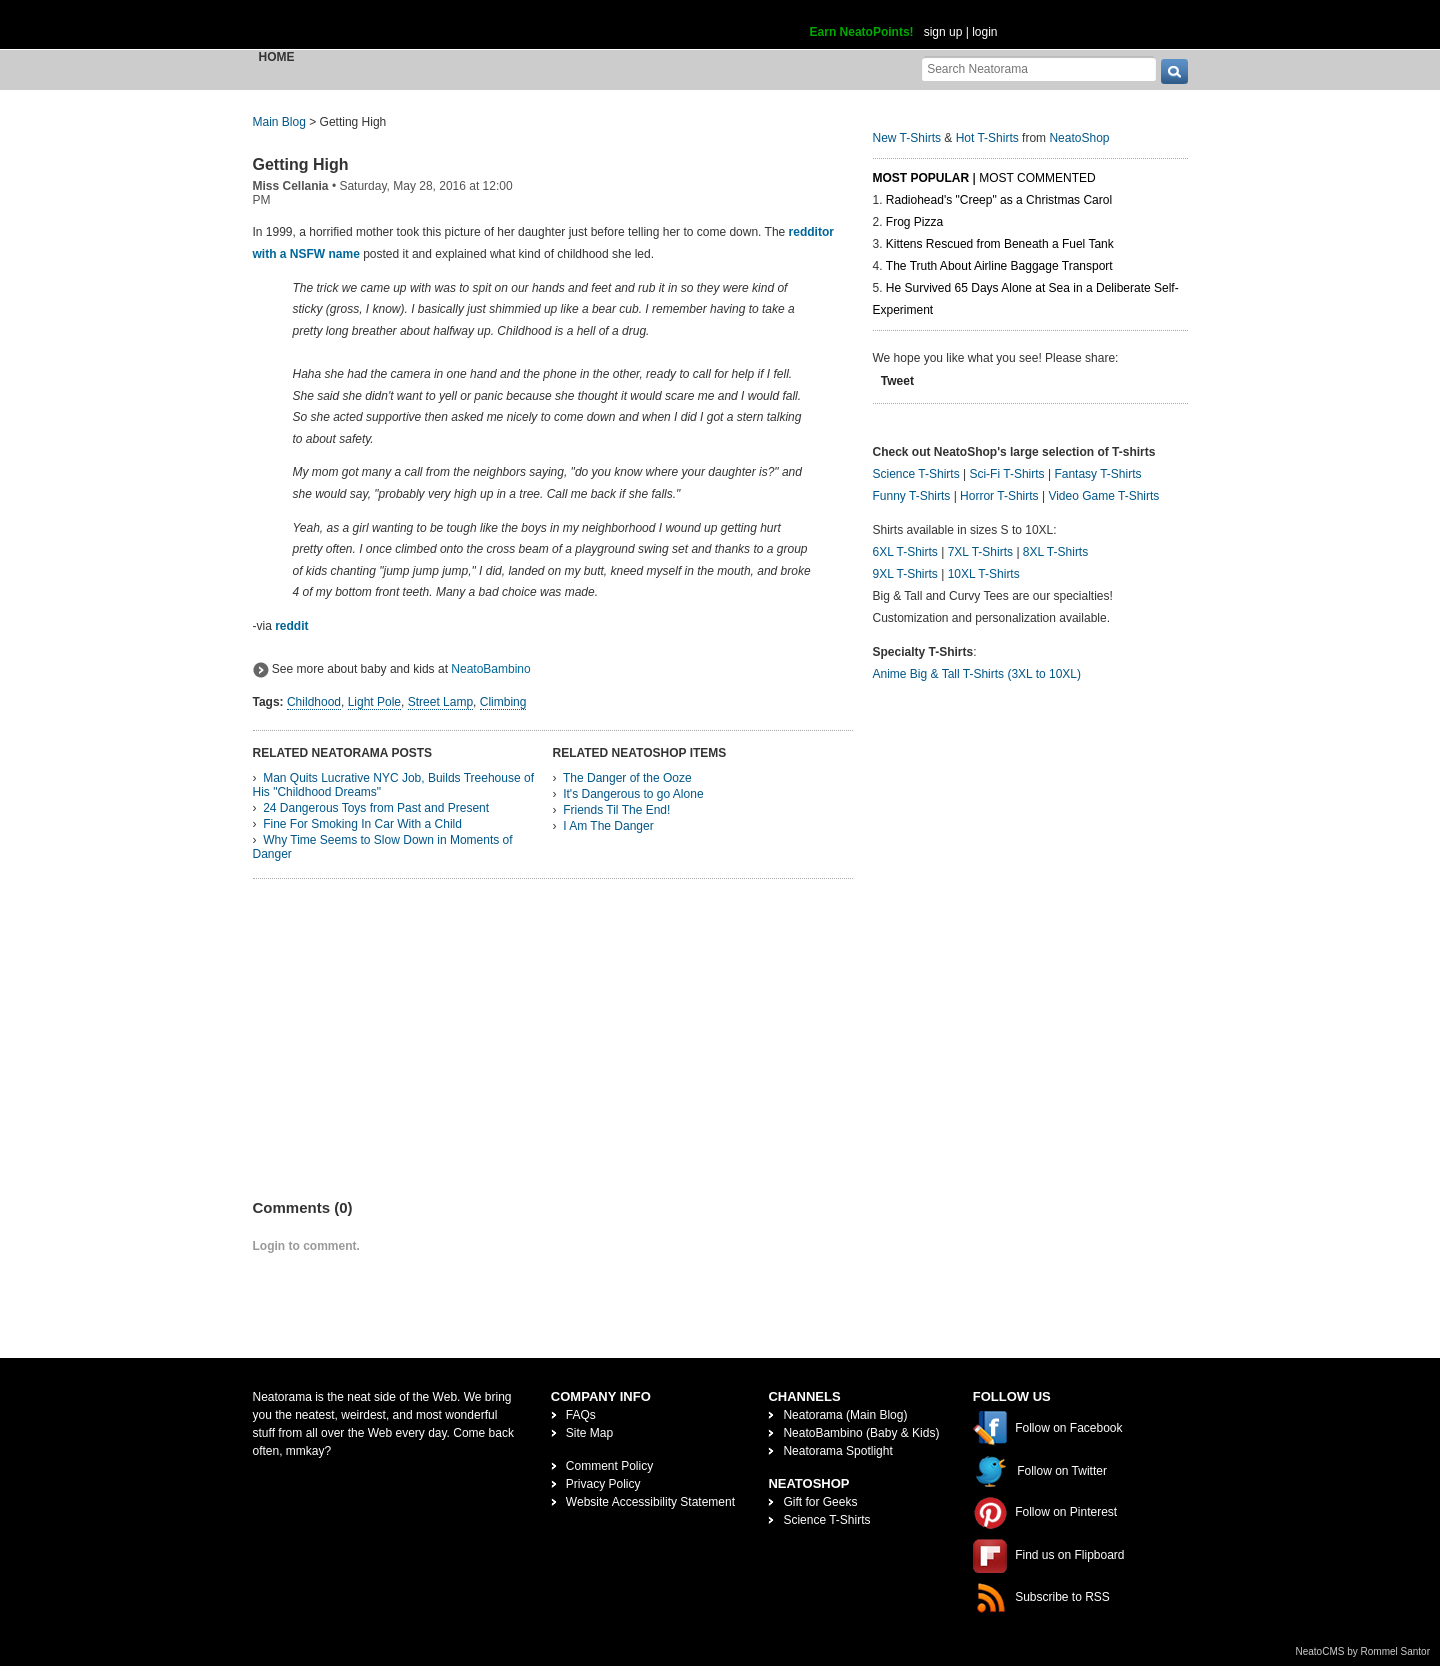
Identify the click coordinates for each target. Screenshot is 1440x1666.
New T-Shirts (907, 138)
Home (277, 57)
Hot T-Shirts (987, 138)
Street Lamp (440, 702)
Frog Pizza (914, 222)
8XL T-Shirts (1055, 552)
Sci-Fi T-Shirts (1006, 474)
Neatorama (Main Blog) (845, 1415)
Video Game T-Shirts (1103, 496)
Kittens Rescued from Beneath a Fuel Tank (1000, 244)
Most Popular (921, 178)
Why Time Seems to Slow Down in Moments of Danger (383, 847)
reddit (291, 626)
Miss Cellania (291, 186)
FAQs (581, 1415)
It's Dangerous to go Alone (633, 794)
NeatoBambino (490, 669)
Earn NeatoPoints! (862, 32)
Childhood (314, 702)
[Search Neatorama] (1039, 68)
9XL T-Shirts (905, 574)
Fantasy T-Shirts (1097, 474)
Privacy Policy (603, 1484)
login (984, 32)
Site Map (589, 1433)
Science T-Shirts (916, 474)
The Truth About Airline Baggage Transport (999, 266)
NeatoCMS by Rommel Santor (1363, 1651)
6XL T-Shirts (905, 552)
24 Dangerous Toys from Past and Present (376, 808)
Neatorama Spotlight (837, 1451)
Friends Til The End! (616, 810)
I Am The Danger (608, 826)
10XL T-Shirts (984, 574)
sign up (943, 32)
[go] (1174, 71)
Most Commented (1037, 178)
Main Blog (279, 122)
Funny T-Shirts (912, 496)
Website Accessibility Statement (650, 1502)
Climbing (503, 702)
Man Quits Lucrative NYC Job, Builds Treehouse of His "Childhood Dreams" (393, 785)
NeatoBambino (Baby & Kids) (861, 1433)
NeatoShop (1079, 138)
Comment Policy (609, 1466)
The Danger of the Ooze (627, 778)
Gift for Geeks (820, 1502)
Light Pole (374, 702)
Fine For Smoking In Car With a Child (362, 824)
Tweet (897, 381)
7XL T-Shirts (980, 552)
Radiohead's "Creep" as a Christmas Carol (999, 200)
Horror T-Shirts (999, 496)
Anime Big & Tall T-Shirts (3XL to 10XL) (977, 674)
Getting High (301, 164)
